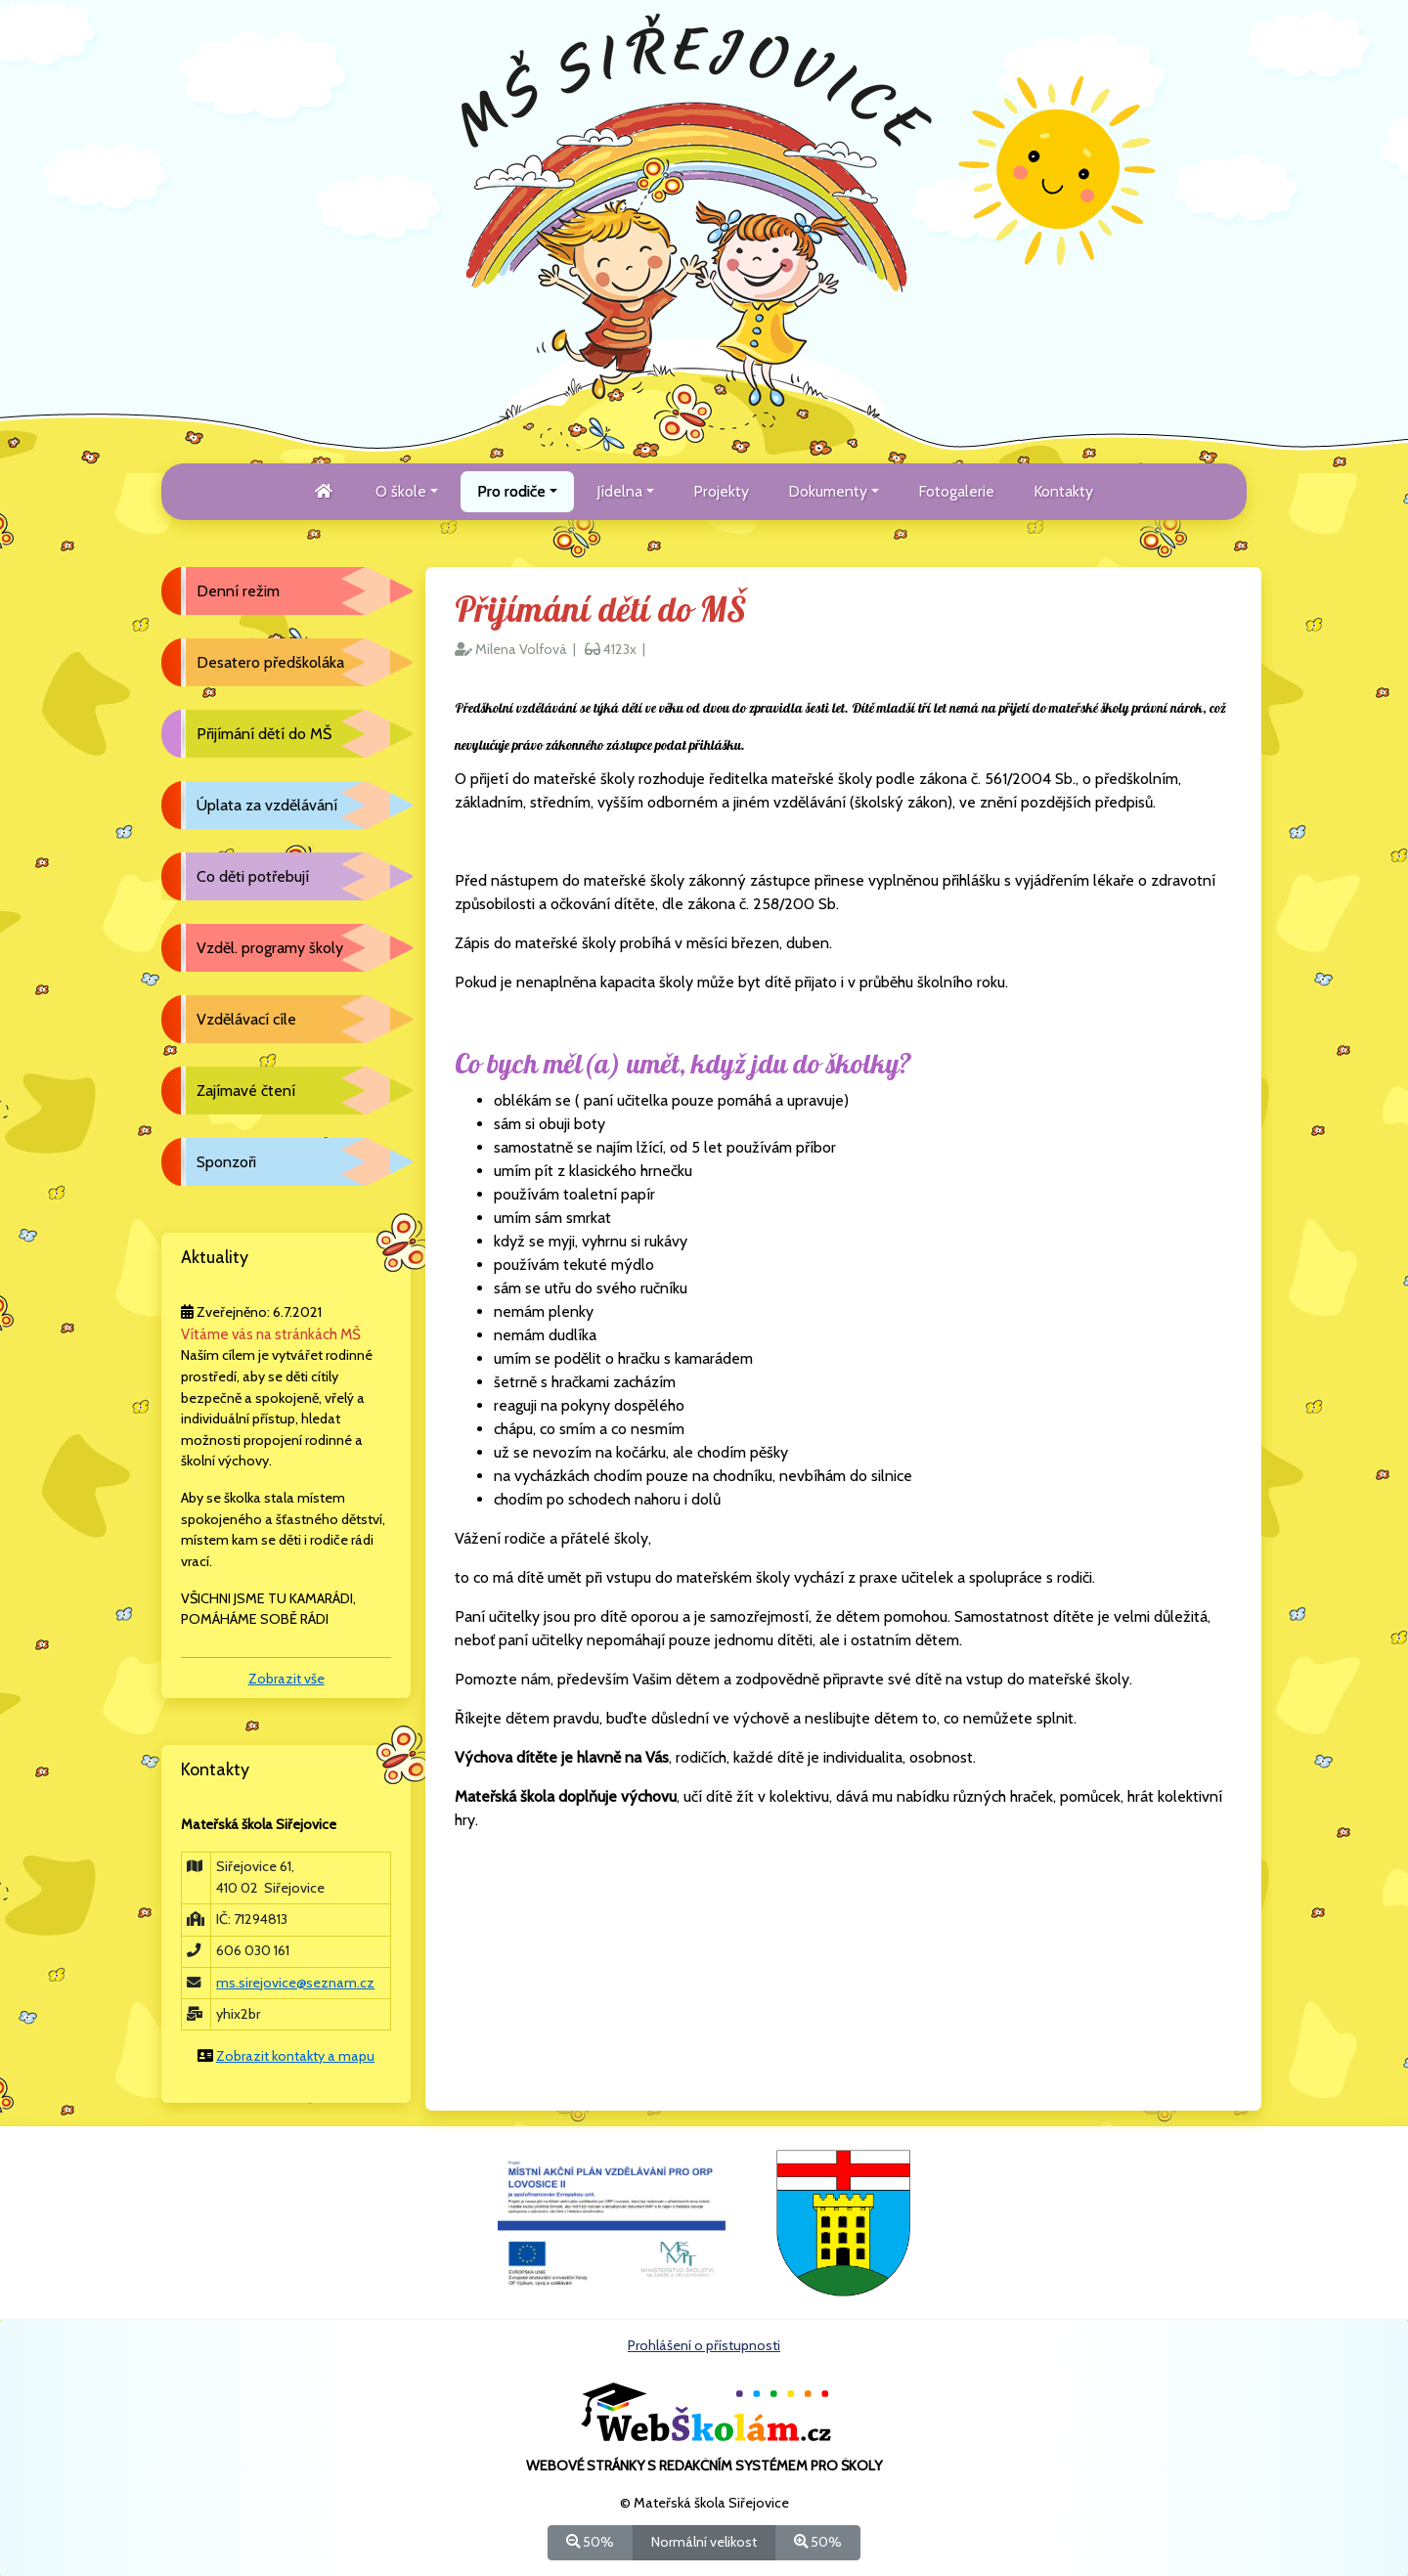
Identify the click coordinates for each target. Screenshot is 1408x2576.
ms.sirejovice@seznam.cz (295, 1982)
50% (590, 2541)
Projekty (721, 491)
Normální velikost (704, 2541)
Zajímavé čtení (246, 1090)
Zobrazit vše (286, 1678)
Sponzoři (226, 1162)
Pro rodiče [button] (511, 491)
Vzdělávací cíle (246, 1019)
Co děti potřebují (253, 876)
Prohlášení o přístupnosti (704, 2345)
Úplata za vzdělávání (267, 805)
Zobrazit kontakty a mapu (295, 2056)
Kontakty (1063, 491)
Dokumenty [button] (827, 491)
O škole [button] (400, 491)
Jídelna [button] (619, 491)
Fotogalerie (956, 491)
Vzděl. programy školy (270, 948)
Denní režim (238, 591)
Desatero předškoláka (270, 662)
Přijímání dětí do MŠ (264, 733)
